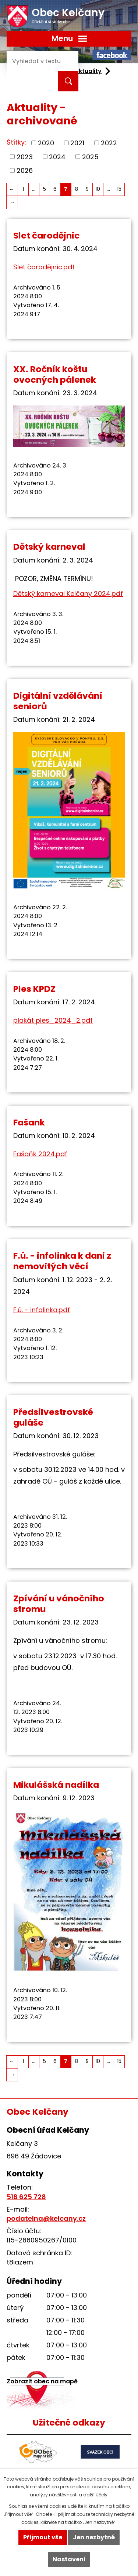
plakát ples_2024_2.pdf (53, 1020)
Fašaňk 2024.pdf (40, 1153)
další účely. (96, 2495)
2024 (57, 156)
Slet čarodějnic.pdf (44, 267)
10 (97, 189)
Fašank (29, 1122)
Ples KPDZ (34, 989)
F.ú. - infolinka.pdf (41, 1309)
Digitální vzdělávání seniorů (57, 701)
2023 (25, 156)
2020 (46, 143)
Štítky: (16, 142)
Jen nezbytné (94, 2537)
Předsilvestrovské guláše (53, 1417)
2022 (109, 143)
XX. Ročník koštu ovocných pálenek (54, 374)
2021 (77, 143)
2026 (25, 170)
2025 (90, 156)
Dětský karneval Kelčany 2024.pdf (68, 593)
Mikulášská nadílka (56, 1785)
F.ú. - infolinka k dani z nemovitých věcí (62, 1260)
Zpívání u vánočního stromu (58, 1603)
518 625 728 (26, 2196)
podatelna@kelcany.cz (46, 2218)
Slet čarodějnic (46, 235)
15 (119, 189)
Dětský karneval (49, 547)
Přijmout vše (42, 2537)
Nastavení (69, 2559)
